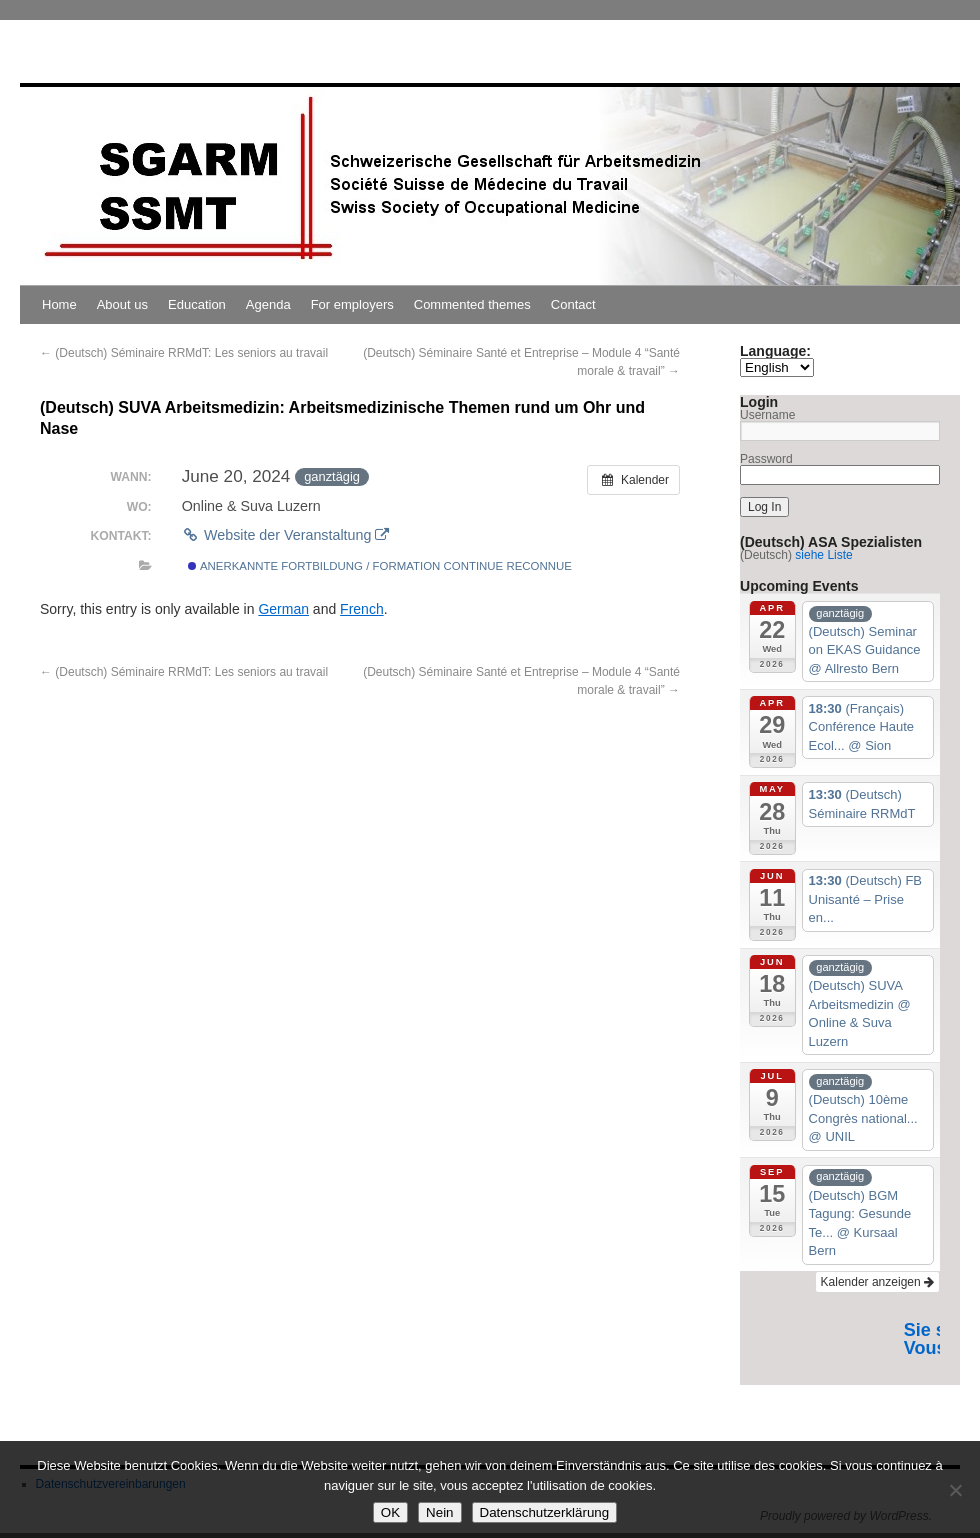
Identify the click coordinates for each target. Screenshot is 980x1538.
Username (767, 415)
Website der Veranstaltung (286, 535)
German (283, 609)
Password (766, 459)
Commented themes (472, 304)
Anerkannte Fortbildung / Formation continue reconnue (380, 566)
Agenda (268, 304)
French (362, 609)
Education (197, 304)
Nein (439, 1512)
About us (122, 304)
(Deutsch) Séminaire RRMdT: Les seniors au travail (184, 353)
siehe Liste (823, 555)
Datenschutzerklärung (545, 1512)
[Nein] (955, 1490)
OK (390, 1512)
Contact (573, 304)
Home (59, 304)
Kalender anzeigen (877, 1282)
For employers (352, 304)
